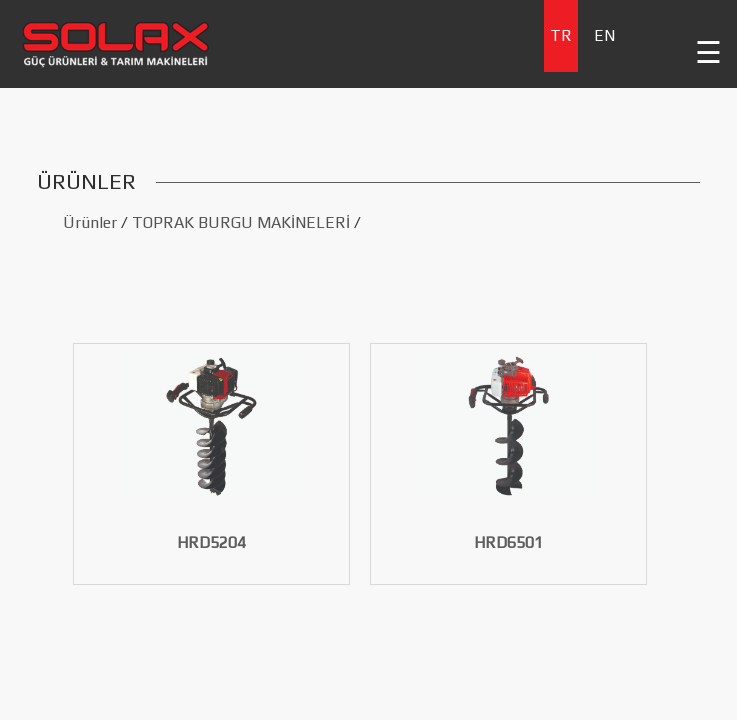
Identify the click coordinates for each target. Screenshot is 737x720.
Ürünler (90, 222)
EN (604, 35)
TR (561, 35)
